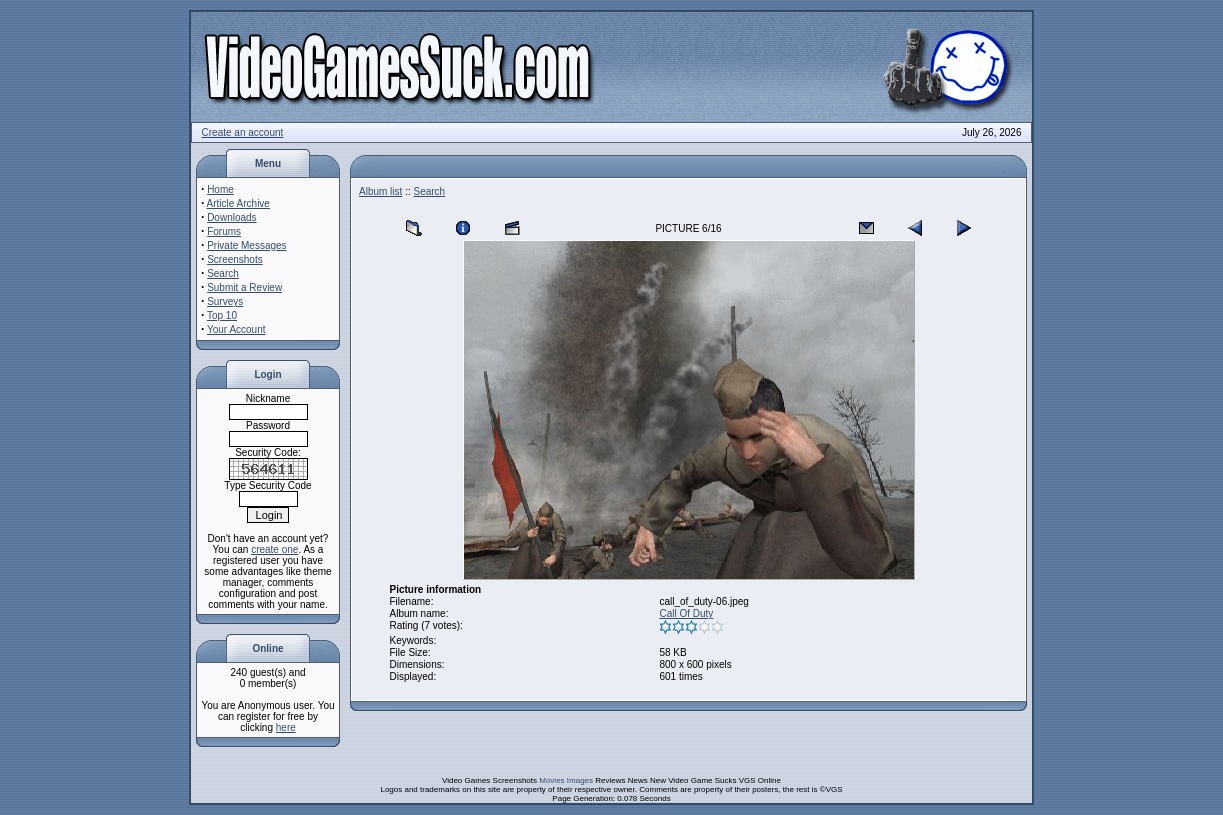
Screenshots (235, 259)
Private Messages (246, 245)
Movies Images (566, 780)
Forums (224, 231)
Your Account (236, 329)
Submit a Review (244, 287)
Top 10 (222, 315)
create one (274, 549)
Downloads (231, 217)
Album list (380, 191)
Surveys (225, 301)
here (286, 727)
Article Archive (238, 203)
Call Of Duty (686, 613)
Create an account (243, 132)
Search (223, 273)
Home (220, 189)
